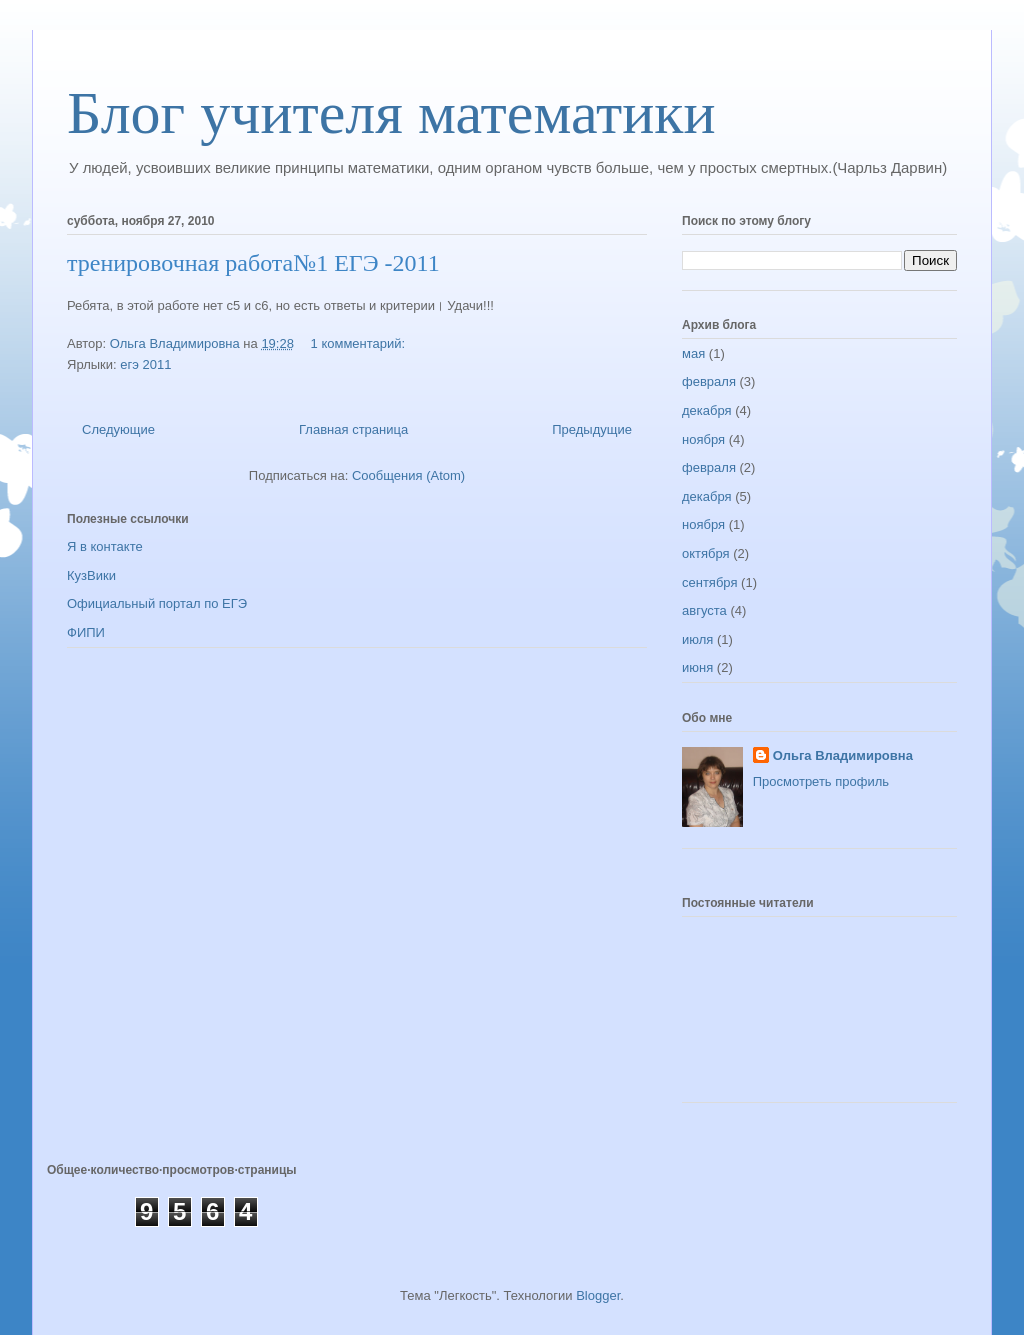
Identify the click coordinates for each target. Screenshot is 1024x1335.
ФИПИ (86, 632)
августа (704, 610)
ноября (703, 439)
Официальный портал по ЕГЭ (157, 603)
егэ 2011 (145, 364)
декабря (707, 410)
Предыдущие (592, 429)
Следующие (118, 429)
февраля (709, 381)
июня (697, 667)
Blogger (598, 1295)
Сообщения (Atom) (408, 475)
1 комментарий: (360, 343)
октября (706, 553)
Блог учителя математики (391, 113)
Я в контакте (105, 546)
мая (693, 353)
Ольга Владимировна (843, 755)
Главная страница (353, 429)
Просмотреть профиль (821, 781)
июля (697, 639)
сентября (709, 582)
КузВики (91, 575)
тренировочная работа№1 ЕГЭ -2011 (253, 263)
